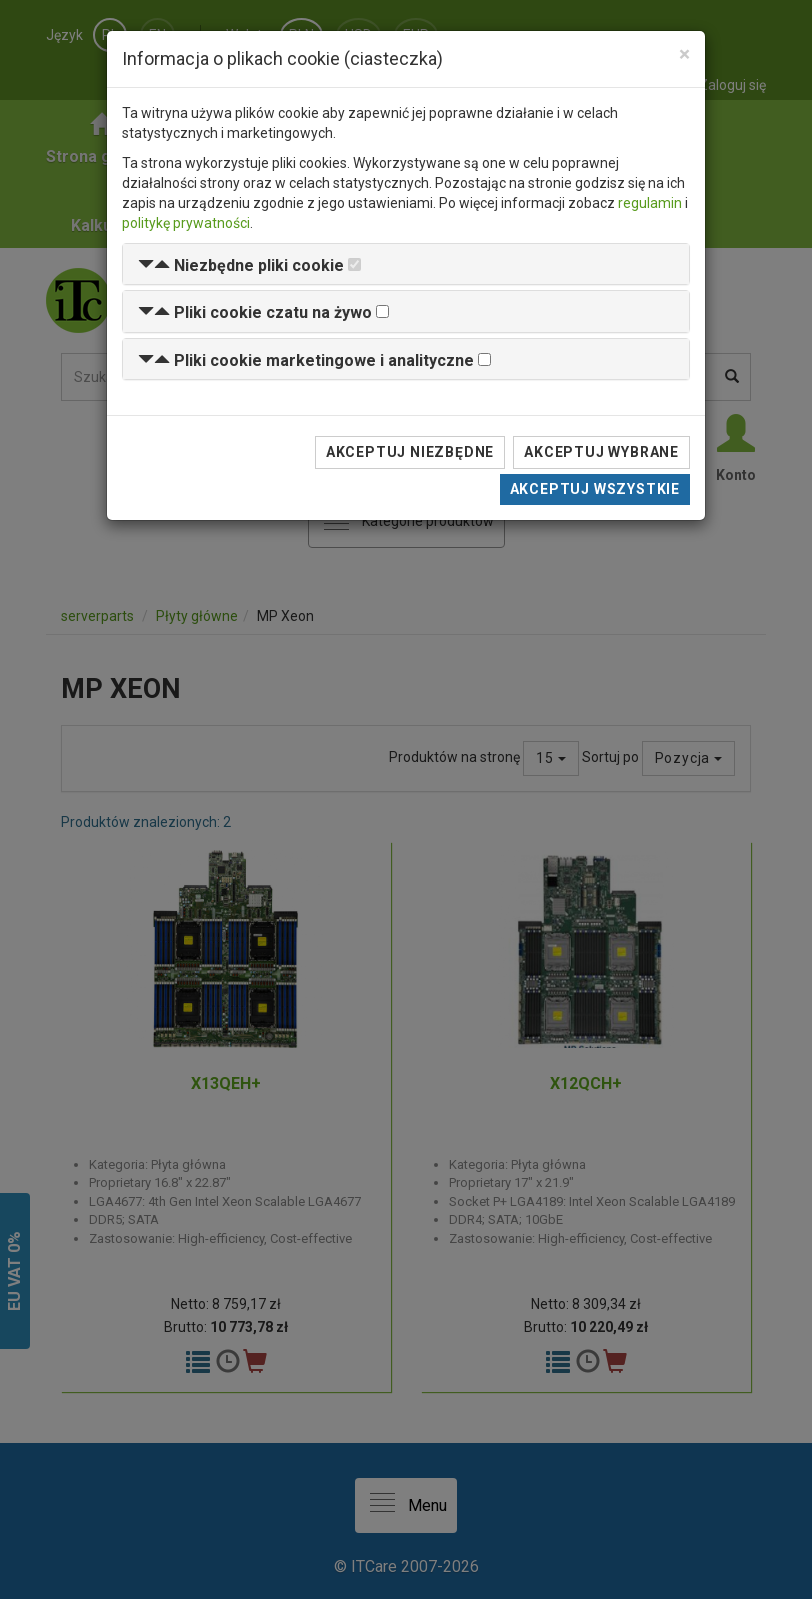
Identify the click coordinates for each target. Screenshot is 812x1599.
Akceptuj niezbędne (410, 452)
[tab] (406, 264)
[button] (241, 265)
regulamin (650, 203)
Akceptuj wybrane (601, 452)
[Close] (684, 54)
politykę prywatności (186, 223)
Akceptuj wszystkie (595, 489)
